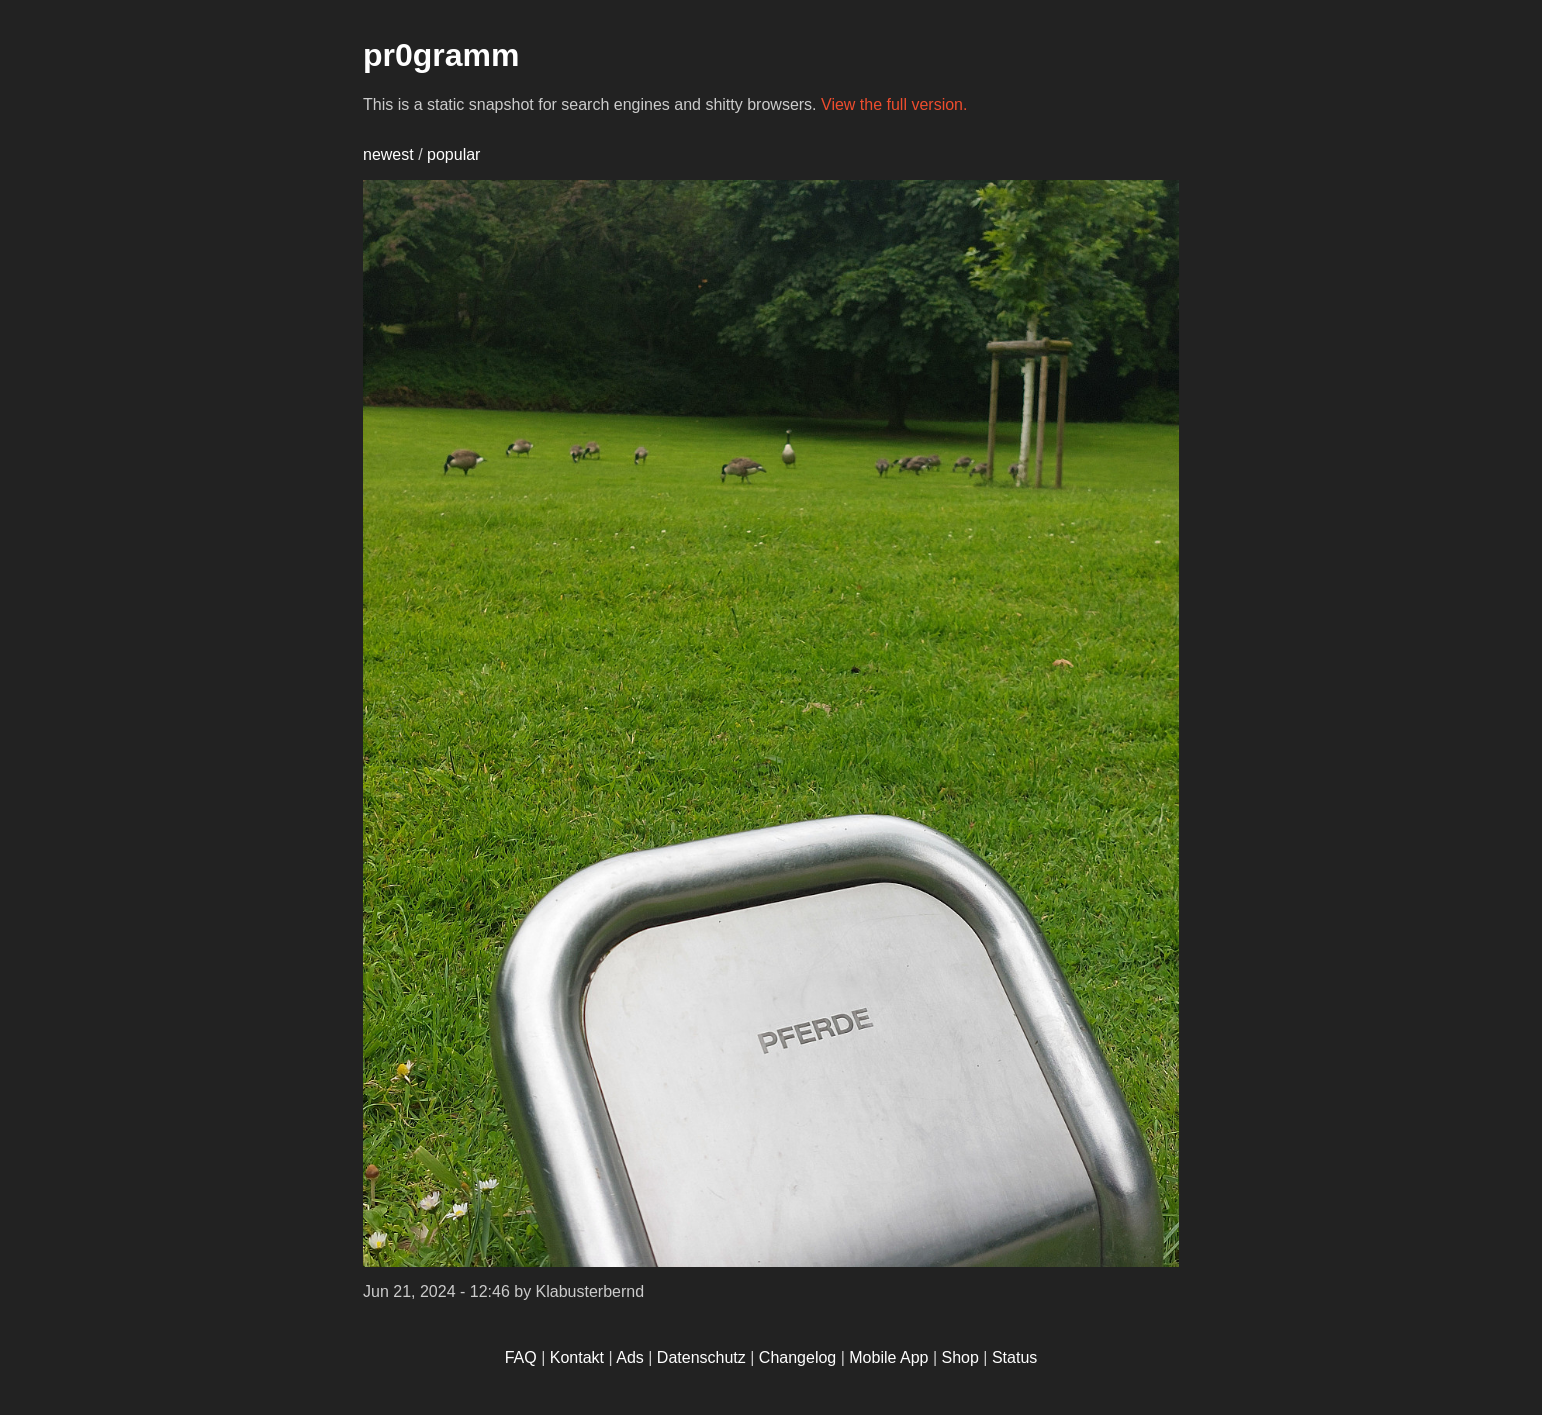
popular (453, 154)
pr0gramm (441, 55)
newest (388, 154)
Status (1014, 1357)
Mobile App (888, 1357)
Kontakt (577, 1357)
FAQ (521, 1357)
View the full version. (894, 104)
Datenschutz (701, 1357)
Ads (630, 1357)
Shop (960, 1357)
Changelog (797, 1357)
